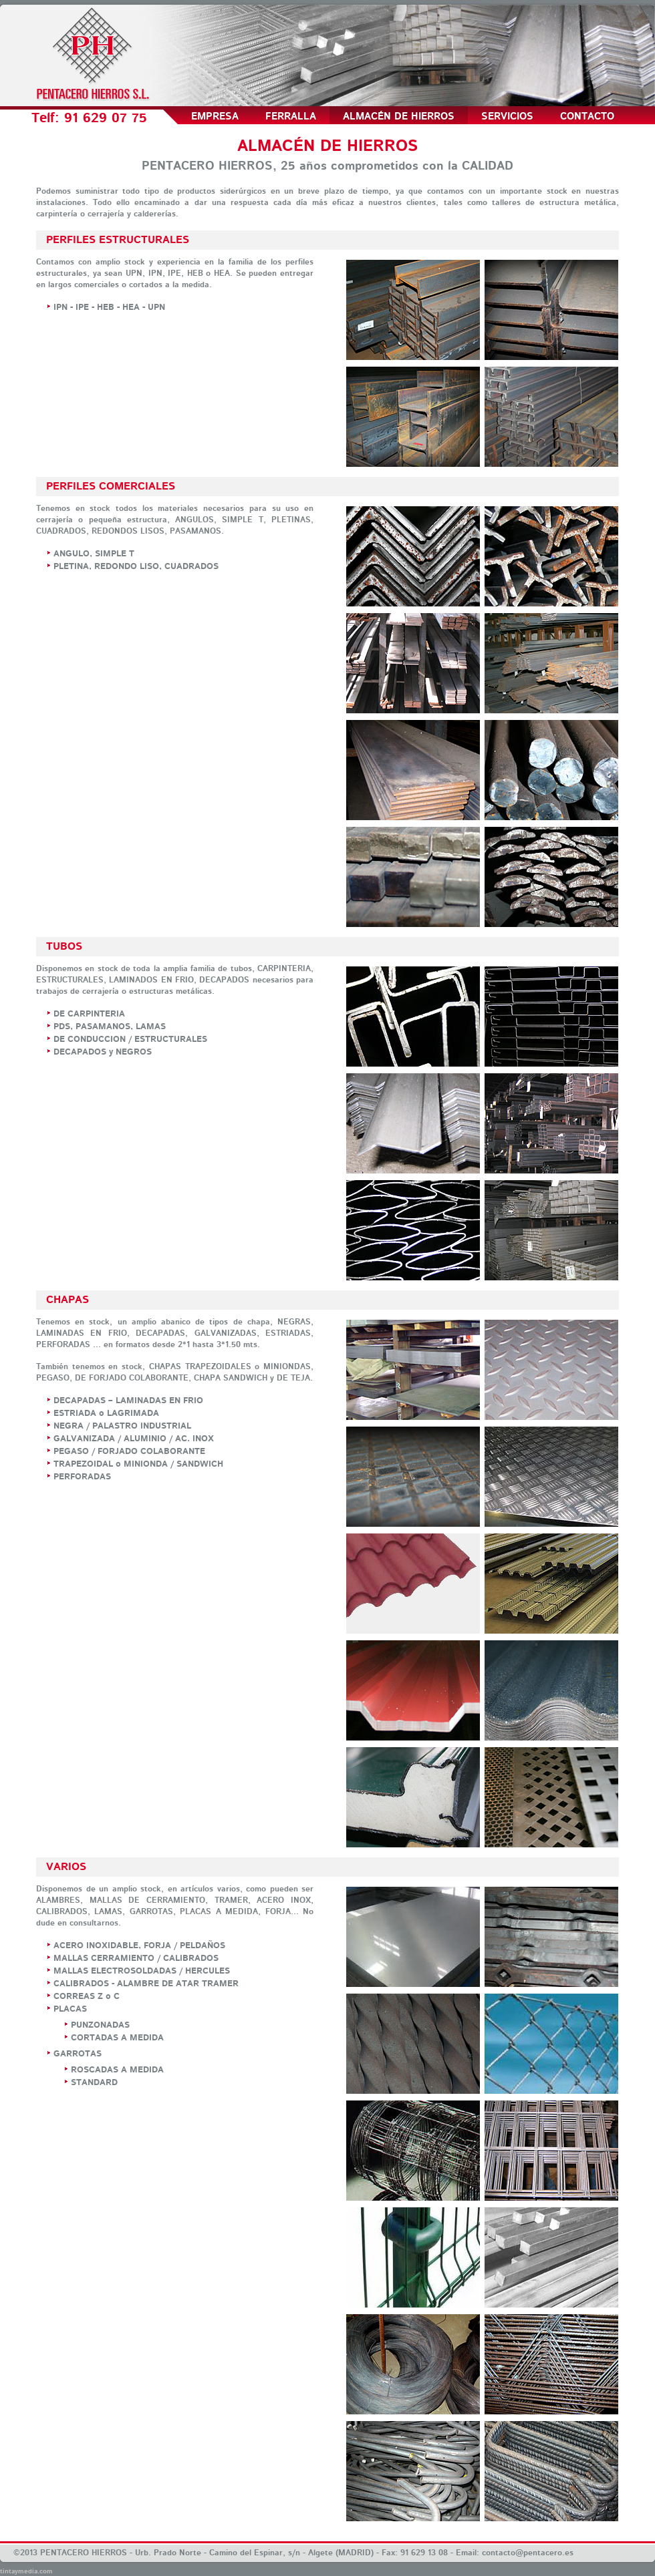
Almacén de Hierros (398, 117)
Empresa (215, 117)
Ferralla (290, 117)
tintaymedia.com (26, 2571)
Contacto (587, 117)
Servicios (507, 117)
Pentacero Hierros (93, 53)
